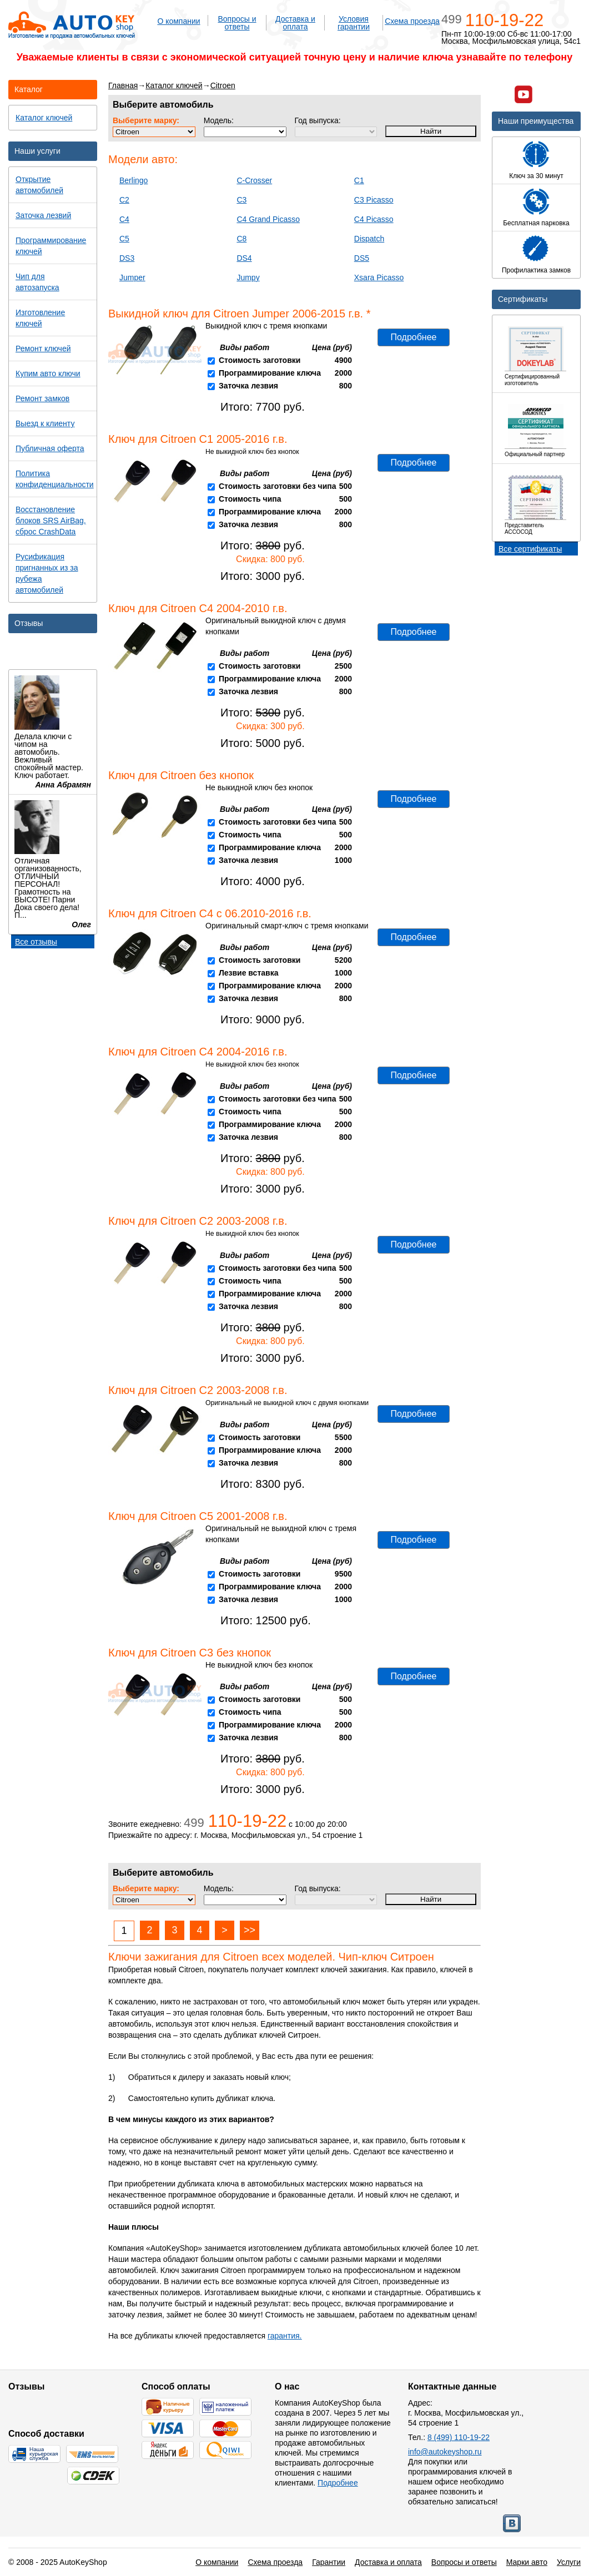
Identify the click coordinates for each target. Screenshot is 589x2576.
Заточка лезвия (248, 385)
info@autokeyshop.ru (445, 2451)
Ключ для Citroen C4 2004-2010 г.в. (198, 608)
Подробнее (414, 337)
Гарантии (328, 2562)
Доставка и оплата (295, 23)
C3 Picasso (374, 199)
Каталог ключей (173, 85)
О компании (178, 21)
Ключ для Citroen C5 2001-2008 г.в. (198, 1516)
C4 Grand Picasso (268, 219)
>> (249, 1930)
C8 (241, 238)
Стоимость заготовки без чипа (277, 486)
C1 (359, 180)
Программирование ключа (270, 372)
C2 (124, 199)
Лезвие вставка (249, 972)
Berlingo (133, 180)
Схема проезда (412, 21)
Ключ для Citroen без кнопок (181, 775)
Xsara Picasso (379, 277)
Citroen (222, 85)
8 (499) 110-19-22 (458, 2437)
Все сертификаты (530, 548)
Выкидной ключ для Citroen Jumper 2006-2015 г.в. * (239, 313)
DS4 (243, 258)
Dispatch (369, 238)
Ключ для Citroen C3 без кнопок (189, 1652)
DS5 (361, 258)
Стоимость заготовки (259, 360)
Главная (123, 85)
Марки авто (526, 2562)
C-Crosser (254, 180)
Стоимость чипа (250, 498)
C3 (241, 199)
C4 (124, 219)
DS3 (126, 258)
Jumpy (247, 277)
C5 (124, 238)
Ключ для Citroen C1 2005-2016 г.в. (198, 439)
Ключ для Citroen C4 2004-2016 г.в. (198, 1051)
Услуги (569, 2562)
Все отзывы (36, 941)
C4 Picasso (374, 219)
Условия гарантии (354, 23)
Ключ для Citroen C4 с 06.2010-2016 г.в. (209, 913)
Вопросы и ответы (237, 23)
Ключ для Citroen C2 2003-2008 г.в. (198, 1221)
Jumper (132, 277)
